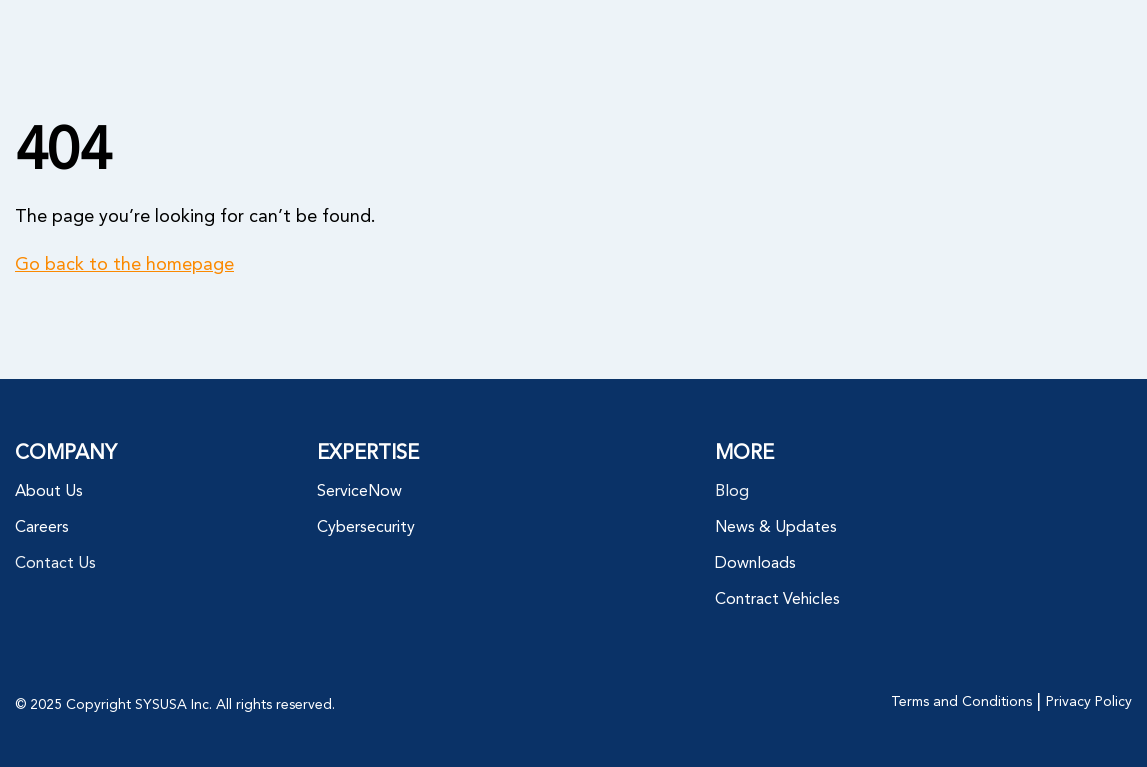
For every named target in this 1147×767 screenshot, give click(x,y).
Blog (732, 492)
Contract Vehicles (777, 600)
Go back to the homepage (124, 265)
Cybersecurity (366, 528)
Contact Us (55, 564)
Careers (42, 528)
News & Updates (776, 528)
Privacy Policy (1089, 702)
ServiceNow (359, 492)
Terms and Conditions (961, 702)
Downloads (755, 564)
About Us (49, 492)
